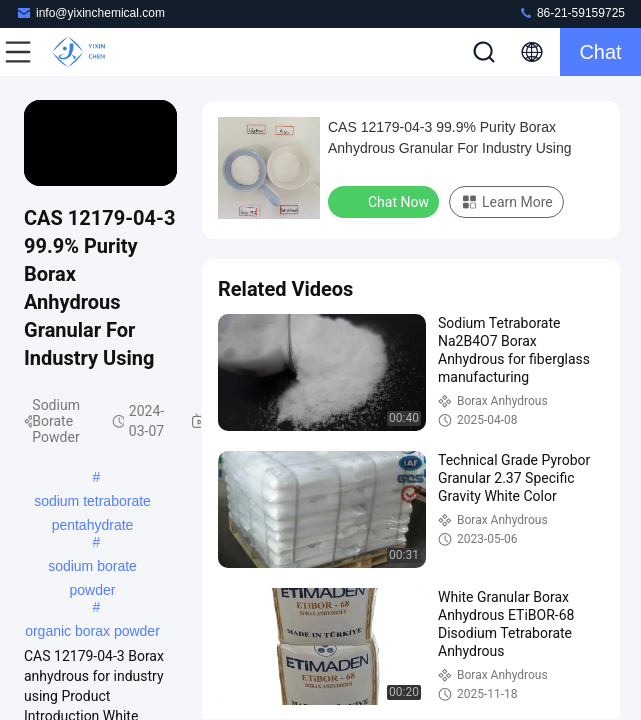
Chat (600, 52)
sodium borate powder (92, 568)
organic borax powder (92, 631)
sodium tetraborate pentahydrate (92, 503)
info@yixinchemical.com (90, 12)
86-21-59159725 (571, 12)
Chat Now (385, 201)
